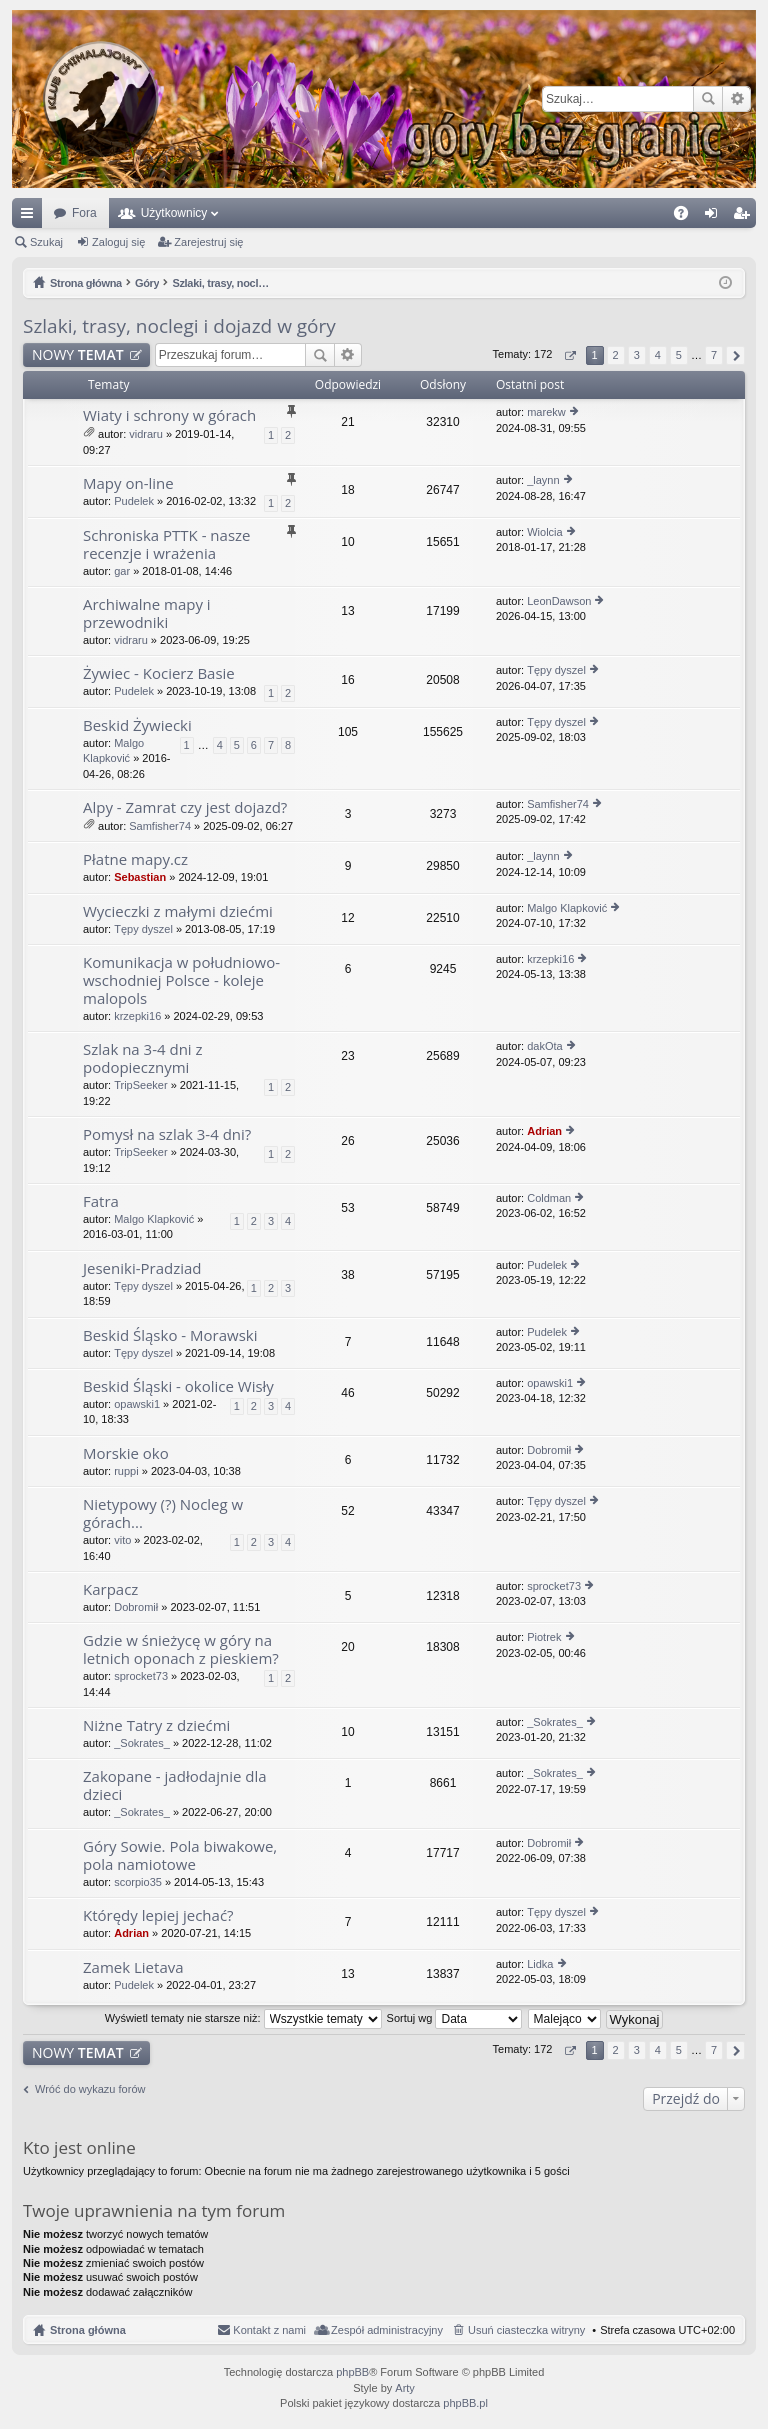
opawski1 (137, 1404)
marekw (546, 412)
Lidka (540, 1964)
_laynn (543, 480)
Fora (84, 213)
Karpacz (110, 1589)
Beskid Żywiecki (137, 725)
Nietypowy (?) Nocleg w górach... (163, 1513)
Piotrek (544, 1637)
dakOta (544, 1046)
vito (122, 1540)
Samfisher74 (160, 826)
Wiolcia (544, 532)
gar (122, 571)
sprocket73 (554, 1586)
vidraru (146, 434)
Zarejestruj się (208, 242)
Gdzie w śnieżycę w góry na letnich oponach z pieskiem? (181, 1649)
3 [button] (637, 355)
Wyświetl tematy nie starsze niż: (243, 2018)
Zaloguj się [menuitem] (715, 217)
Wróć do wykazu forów (90, 2089)
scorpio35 (138, 1882)
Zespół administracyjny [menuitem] (387, 2330)
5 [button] (679, 355)
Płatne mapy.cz (135, 859)
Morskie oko (126, 1453)
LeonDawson (559, 601)
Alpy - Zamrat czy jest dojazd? (185, 807)
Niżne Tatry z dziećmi (156, 1725)
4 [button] (658, 355)
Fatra (101, 1201)
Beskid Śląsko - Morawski (170, 1335)
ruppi (126, 1471)
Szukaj (708, 99)
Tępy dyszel (556, 670)
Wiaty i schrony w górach (169, 415)
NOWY (78, 354)
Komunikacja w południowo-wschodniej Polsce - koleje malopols (181, 980)
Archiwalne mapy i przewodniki (147, 613)
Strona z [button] (569, 355)
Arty (405, 2388)
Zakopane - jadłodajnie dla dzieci (175, 1785)
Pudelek (134, 501)
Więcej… (31, 217)
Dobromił (549, 1450)
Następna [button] (735, 355)
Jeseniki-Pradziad (142, 1268)
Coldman (549, 1198)
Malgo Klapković (567, 908)
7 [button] (714, 355)
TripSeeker (140, 1085)
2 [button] (616, 355)
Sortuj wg (455, 2018)
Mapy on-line (128, 483)
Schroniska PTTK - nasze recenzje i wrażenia (167, 544)
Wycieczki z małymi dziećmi (178, 911)
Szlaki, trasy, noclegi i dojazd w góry (179, 326)
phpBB (352, 2372)
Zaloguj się (118, 242)
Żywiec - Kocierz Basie (159, 673)
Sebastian (140, 877)
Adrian (544, 1131)
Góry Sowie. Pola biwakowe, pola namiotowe (180, 1855)
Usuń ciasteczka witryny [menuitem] (526, 2330)
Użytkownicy (174, 213)
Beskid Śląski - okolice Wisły (178, 1386)
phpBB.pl (465, 2403)
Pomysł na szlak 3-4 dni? (167, 1134)
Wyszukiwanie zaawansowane (736, 99)
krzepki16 (137, 1016)
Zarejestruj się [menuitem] (745, 217)
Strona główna (88, 2330)
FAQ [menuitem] (687, 217)
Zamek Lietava (133, 1967)
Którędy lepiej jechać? (158, 1915)
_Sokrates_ (142, 1743)
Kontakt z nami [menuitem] (269, 2330)
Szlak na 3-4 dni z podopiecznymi (143, 1058)
